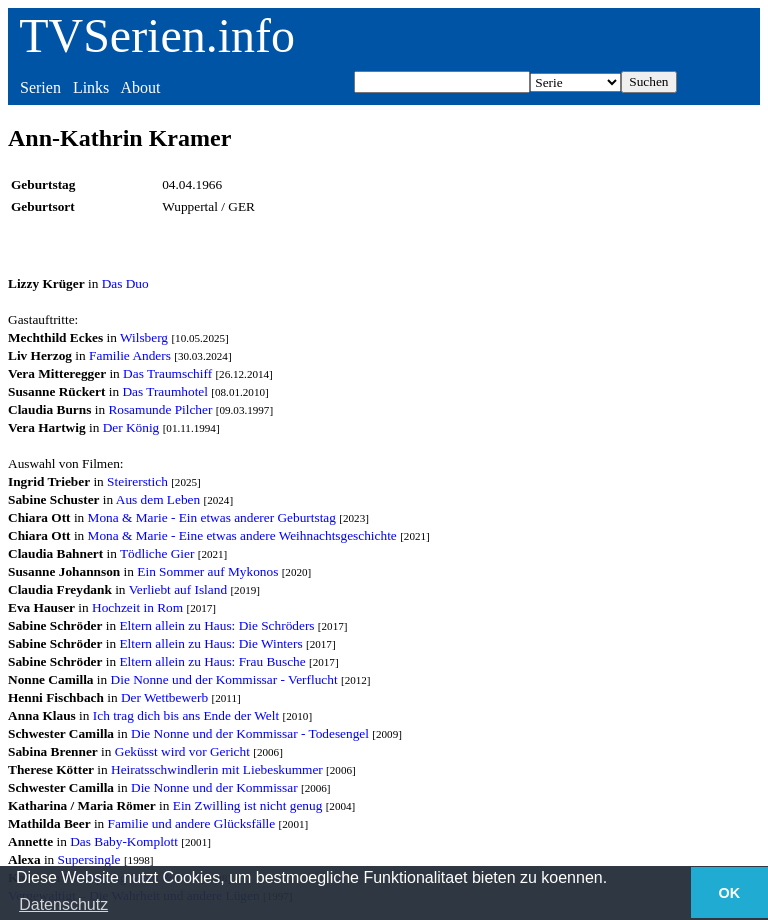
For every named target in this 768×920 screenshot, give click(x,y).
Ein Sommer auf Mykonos (207, 571)
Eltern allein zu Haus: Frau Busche (212, 661)
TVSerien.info (157, 35)
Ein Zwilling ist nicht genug (248, 805)
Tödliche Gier (157, 553)
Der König (131, 427)
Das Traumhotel (165, 391)
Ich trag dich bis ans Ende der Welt (186, 715)
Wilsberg (144, 337)
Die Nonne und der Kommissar (214, 787)
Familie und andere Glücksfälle (192, 823)
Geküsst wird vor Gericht (182, 751)
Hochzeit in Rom (137, 607)
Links (91, 87)
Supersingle (89, 859)
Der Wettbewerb (164, 697)
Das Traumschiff (167, 373)
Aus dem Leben (158, 499)
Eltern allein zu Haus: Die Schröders (216, 625)
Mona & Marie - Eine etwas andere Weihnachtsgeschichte (242, 535)
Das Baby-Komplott (124, 841)
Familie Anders (130, 355)
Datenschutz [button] (63, 904)
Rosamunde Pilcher (160, 409)
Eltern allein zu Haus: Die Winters (210, 643)
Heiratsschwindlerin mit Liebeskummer (217, 769)
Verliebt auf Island (178, 589)
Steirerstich (137, 481)
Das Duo (125, 283)
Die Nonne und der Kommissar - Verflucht (224, 679)
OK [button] (730, 893)
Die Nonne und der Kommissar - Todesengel (250, 733)
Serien (40, 87)
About (140, 87)
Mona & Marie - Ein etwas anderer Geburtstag (212, 517)
